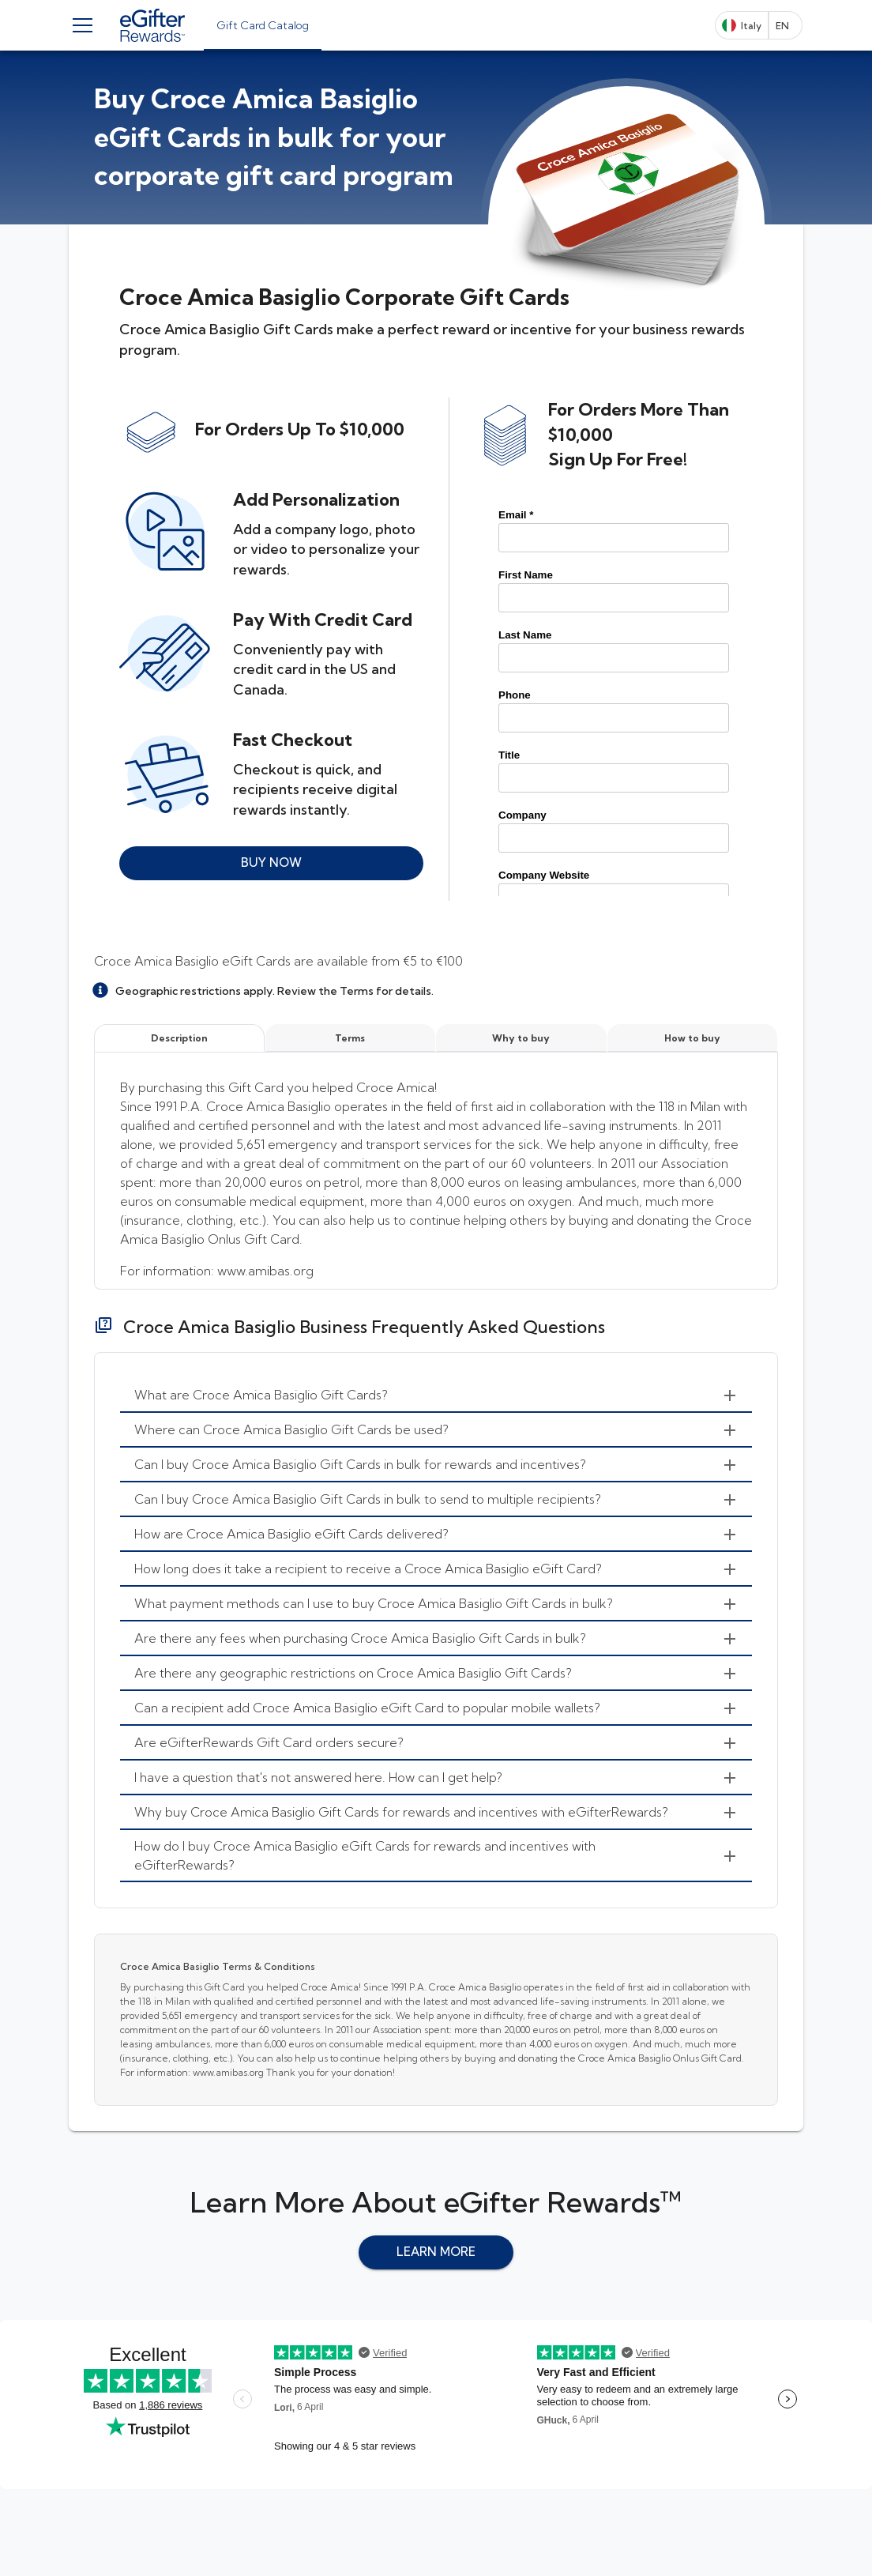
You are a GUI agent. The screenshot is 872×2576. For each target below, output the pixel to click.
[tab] (262, 25)
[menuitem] (436, 1395)
